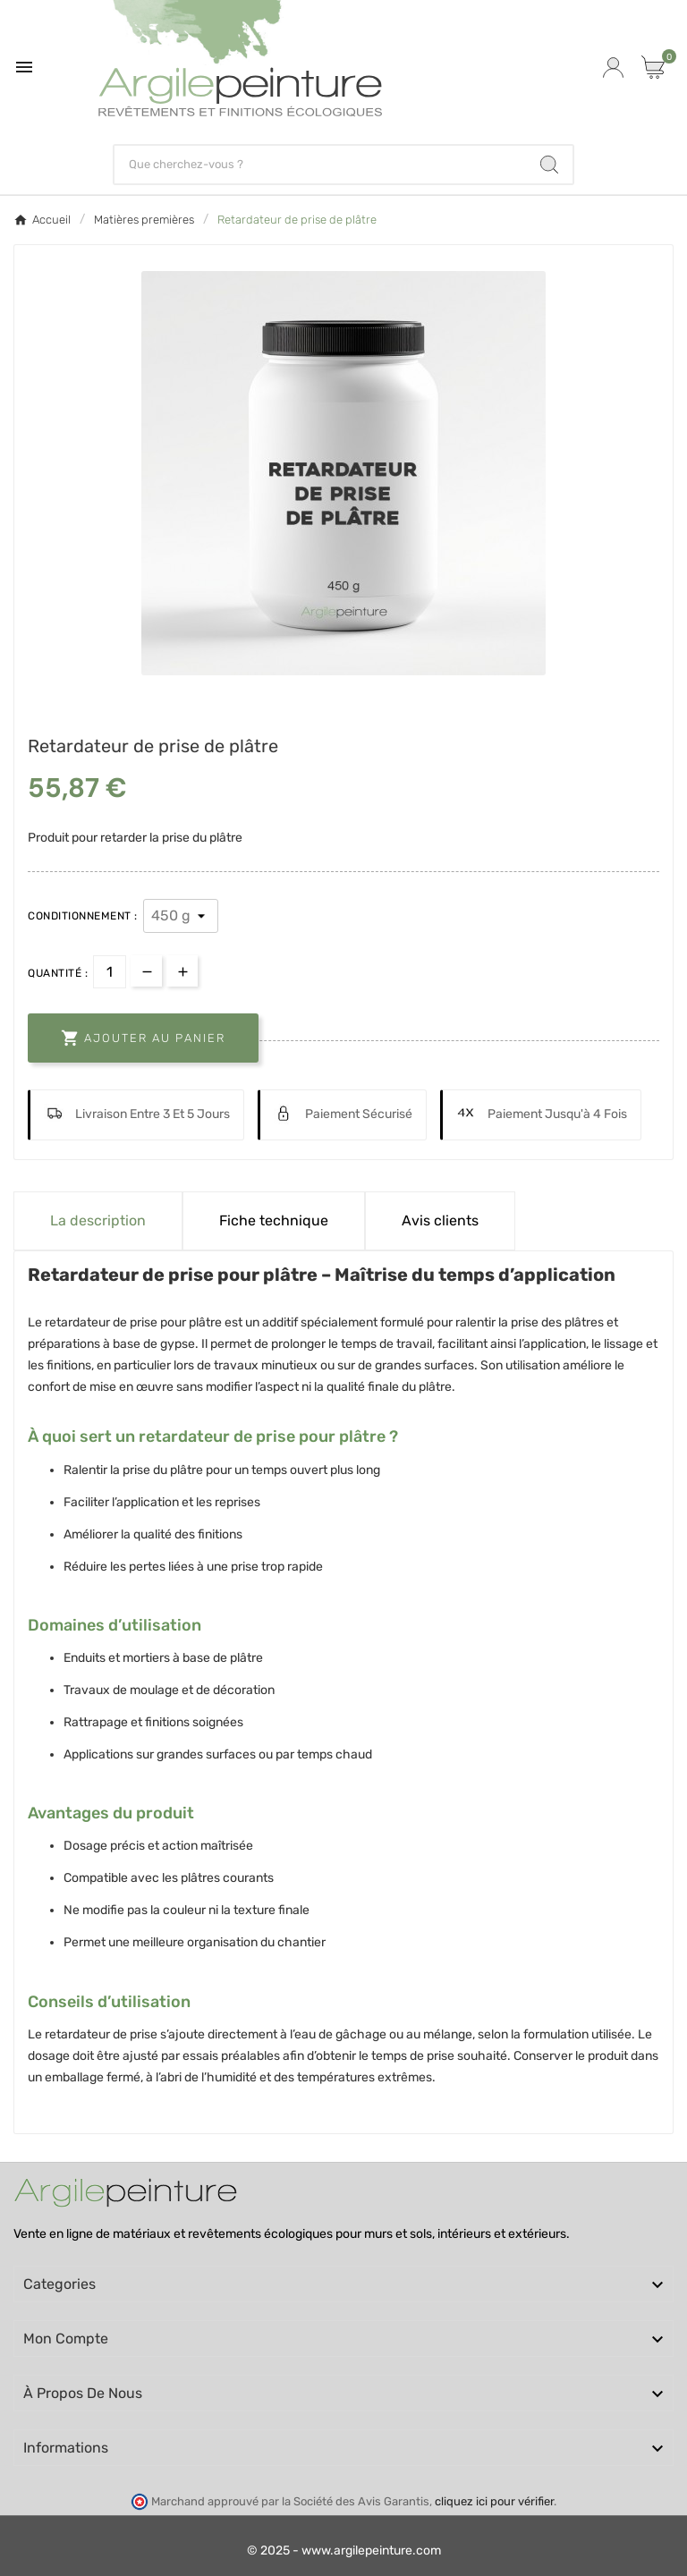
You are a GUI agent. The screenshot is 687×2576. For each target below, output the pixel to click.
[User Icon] (613, 67)
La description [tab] (98, 1220)
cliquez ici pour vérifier (494, 2501)
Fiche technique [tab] (273, 1220)
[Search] (549, 164)
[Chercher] (320, 164)
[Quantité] (109, 971)
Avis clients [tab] (440, 1220)
